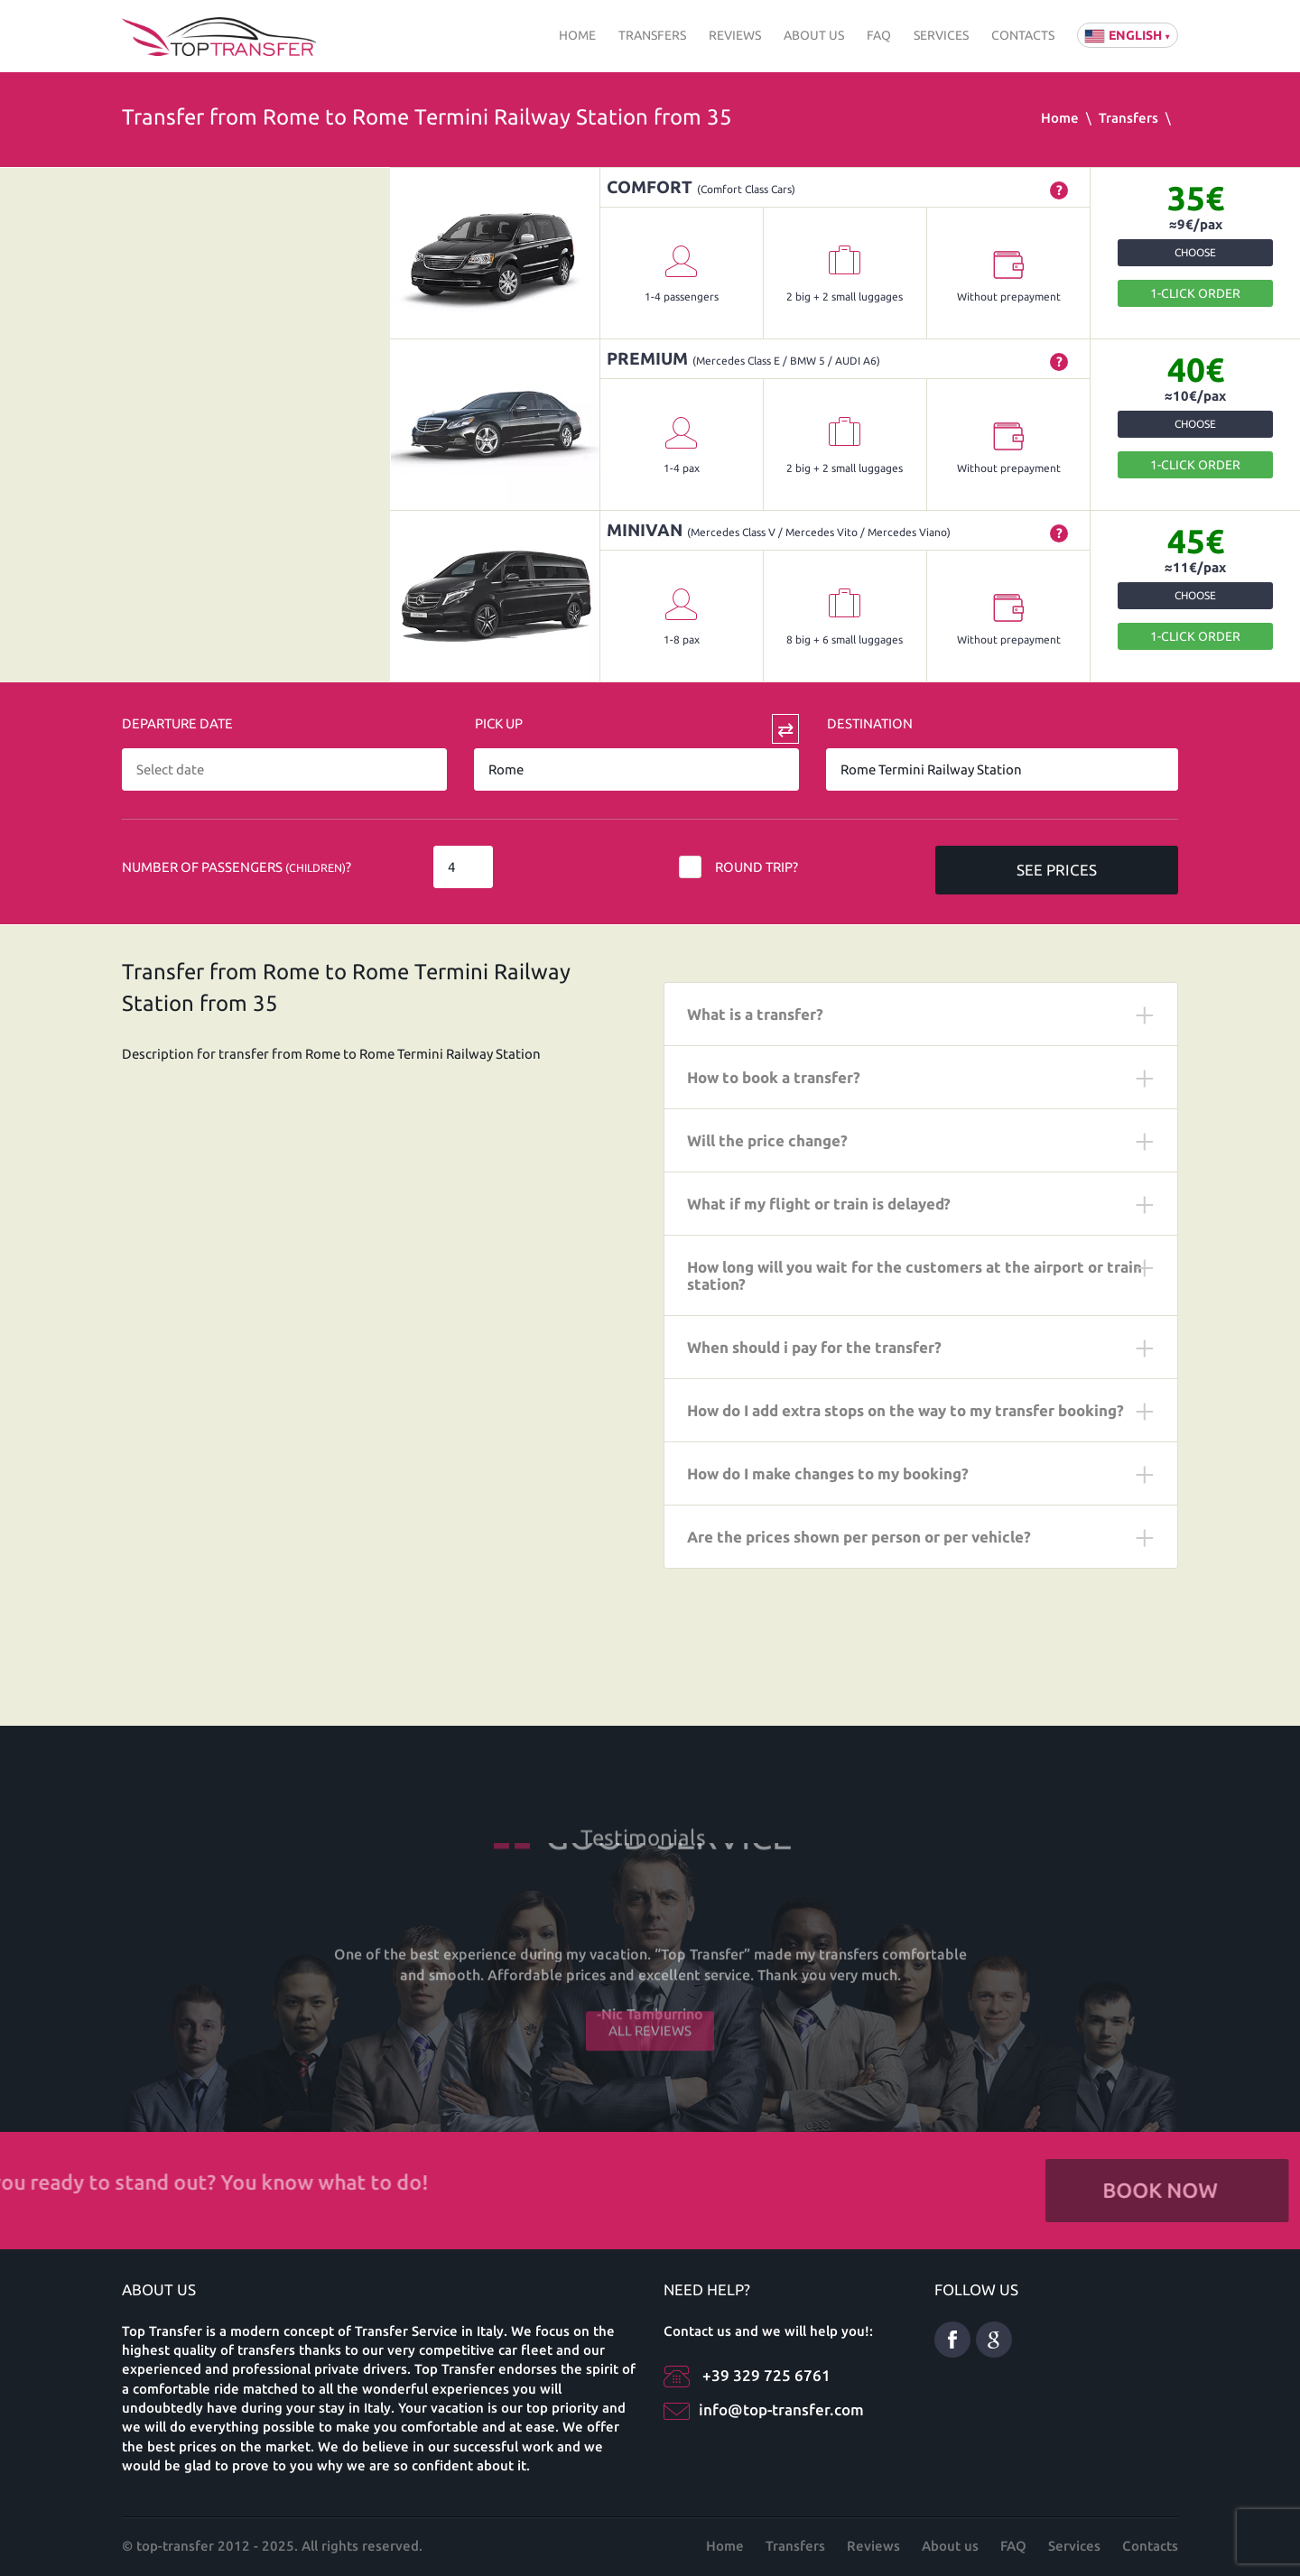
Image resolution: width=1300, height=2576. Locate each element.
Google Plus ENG (994, 2339)
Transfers (652, 35)
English (1127, 35)
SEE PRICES (1057, 869)
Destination (870, 723)
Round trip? (756, 867)
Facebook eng (952, 2339)
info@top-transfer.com (781, 2409)
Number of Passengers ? (236, 867)
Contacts (1022, 35)
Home (577, 35)
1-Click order (1195, 293)
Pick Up (499, 723)
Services (941, 35)
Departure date (177, 723)
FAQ (879, 35)
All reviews (650, 2010)
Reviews (735, 35)
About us (814, 35)
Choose (1195, 252)
